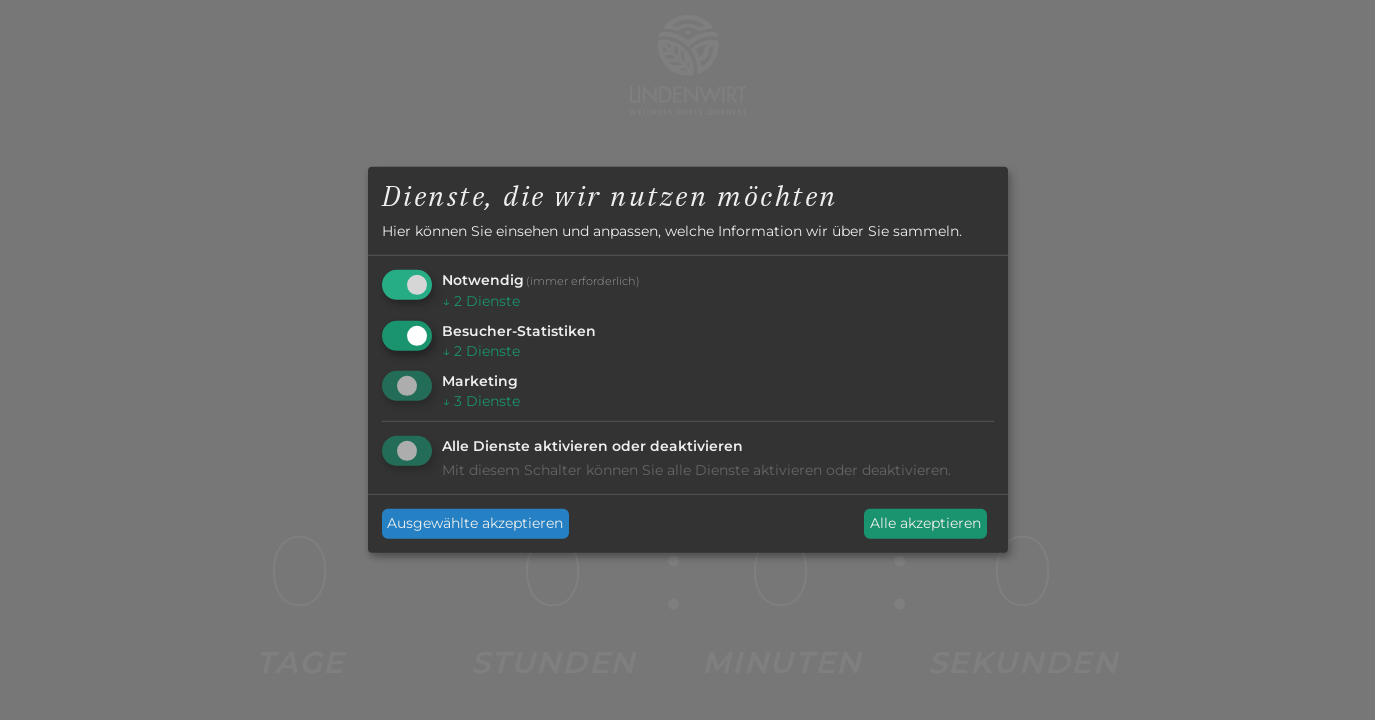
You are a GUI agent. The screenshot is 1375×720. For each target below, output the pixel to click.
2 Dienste (481, 301)
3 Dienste (481, 401)
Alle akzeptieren (925, 523)
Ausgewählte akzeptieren (475, 523)
